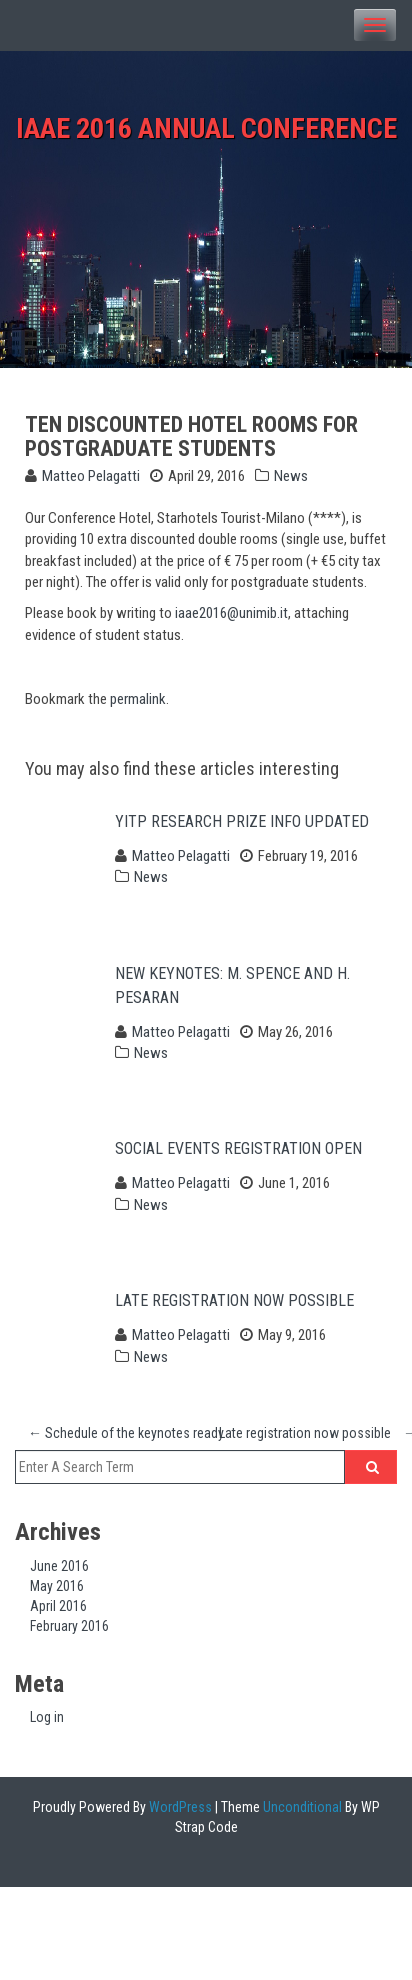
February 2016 (69, 1626)
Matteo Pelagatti (91, 476)
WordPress (179, 1807)
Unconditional (301, 1807)
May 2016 (57, 1586)
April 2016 (58, 1606)
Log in (47, 1717)
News (291, 476)
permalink (138, 699)
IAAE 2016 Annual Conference (206, 128)
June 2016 (59, 1566)
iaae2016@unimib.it (231, 613)
